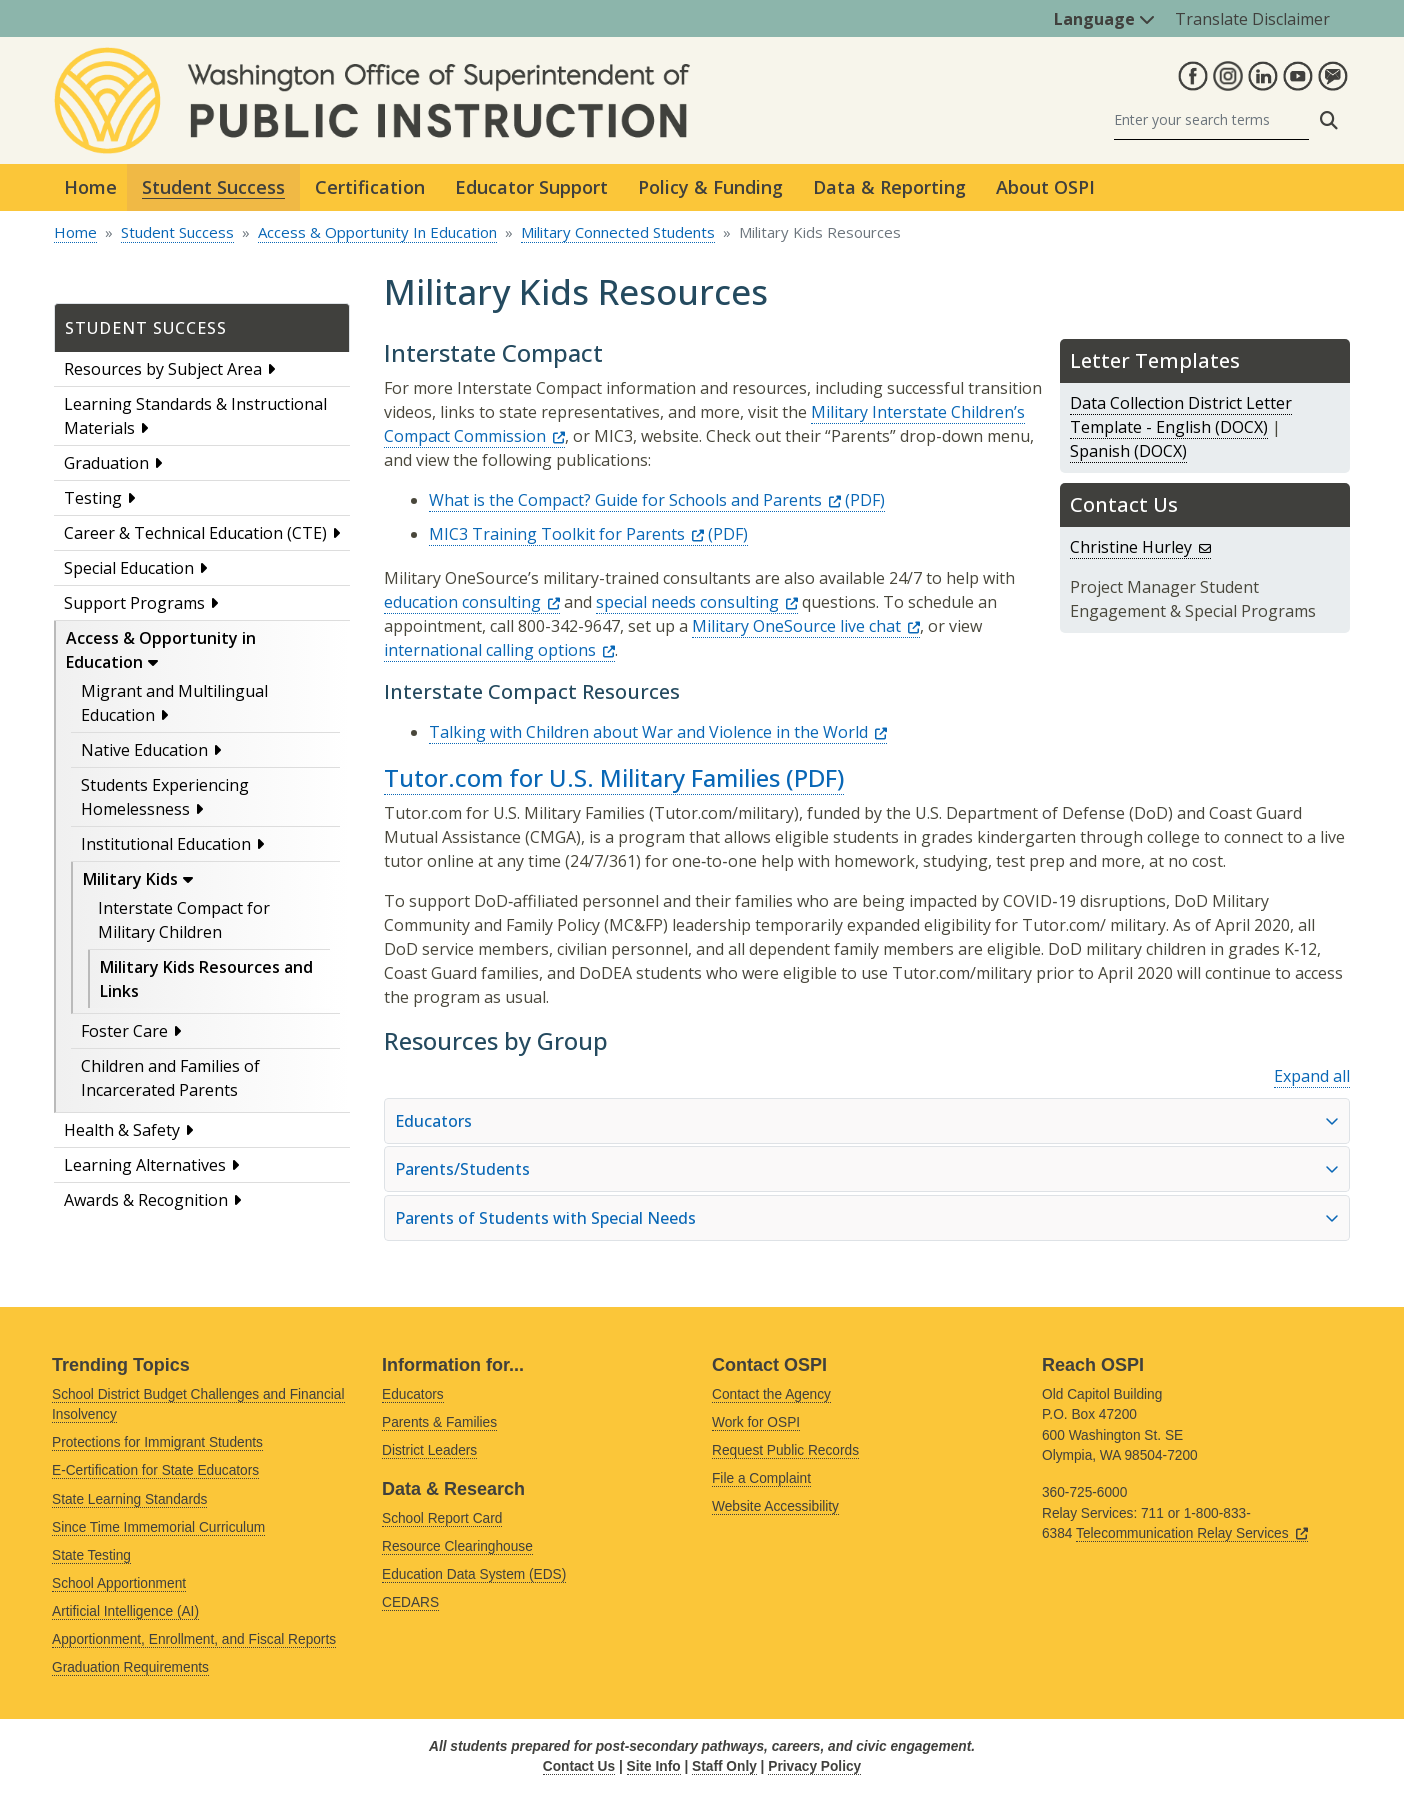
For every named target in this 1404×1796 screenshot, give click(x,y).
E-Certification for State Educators (155, 1470)
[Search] (1211, 120)
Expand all (1312, 1076)
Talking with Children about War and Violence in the (658, 732)
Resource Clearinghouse (457, 1546)
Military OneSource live (806, 626)
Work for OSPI (756, 1422)
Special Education (129, 568)
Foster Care (124, 1031)
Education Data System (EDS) (474, 1574)
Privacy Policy (814, 1766)
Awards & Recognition (146, 1200)
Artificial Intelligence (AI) (125, 1611)
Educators (413, 1394)
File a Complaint (761, 1478)
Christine (1140, 547)
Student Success (177, 232)
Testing (93, 498)
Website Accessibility (775, 1506)
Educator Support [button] (531, 187)
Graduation (106, 463)
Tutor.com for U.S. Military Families (582, 777)
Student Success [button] (213, 187)
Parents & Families (439, 1422)
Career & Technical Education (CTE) (195, 533)
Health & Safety (122, 1130)
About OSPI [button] (1045, 187)
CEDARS (410, 1602)
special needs (697, 602)
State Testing (91, 1555)
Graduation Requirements (130, 1667)
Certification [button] (370, 187)
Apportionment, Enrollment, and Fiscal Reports (194, 1639)
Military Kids (130, 879)
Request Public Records (785, 1450)
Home (90, 187)
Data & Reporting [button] (889, 187)
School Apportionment (119, 1583)
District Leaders (429, 1450)
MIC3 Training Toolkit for (566, 534)
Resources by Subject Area (163, 369)
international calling (499, 650)
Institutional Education (166, 844)
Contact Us (579, 1766)
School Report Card (442, 1518)
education (472, 602)
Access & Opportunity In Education (377, 232)
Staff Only (724, 1766)
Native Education (144, 750)
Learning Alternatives (145, 1165)
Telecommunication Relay (1192, 1533)
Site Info (654, 1766)
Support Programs (134, 603)
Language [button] (1104, 19)
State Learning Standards (129, 1499)
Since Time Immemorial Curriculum (158, 1527)
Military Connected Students (618, 232)
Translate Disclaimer (1252, 19)
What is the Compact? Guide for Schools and (635, 500)
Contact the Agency (771, 1394)
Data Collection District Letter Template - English (1181, 415)
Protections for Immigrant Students (157, 1442)
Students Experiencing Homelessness (165, 797)
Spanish (1100, 451)
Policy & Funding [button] (710, 187)
